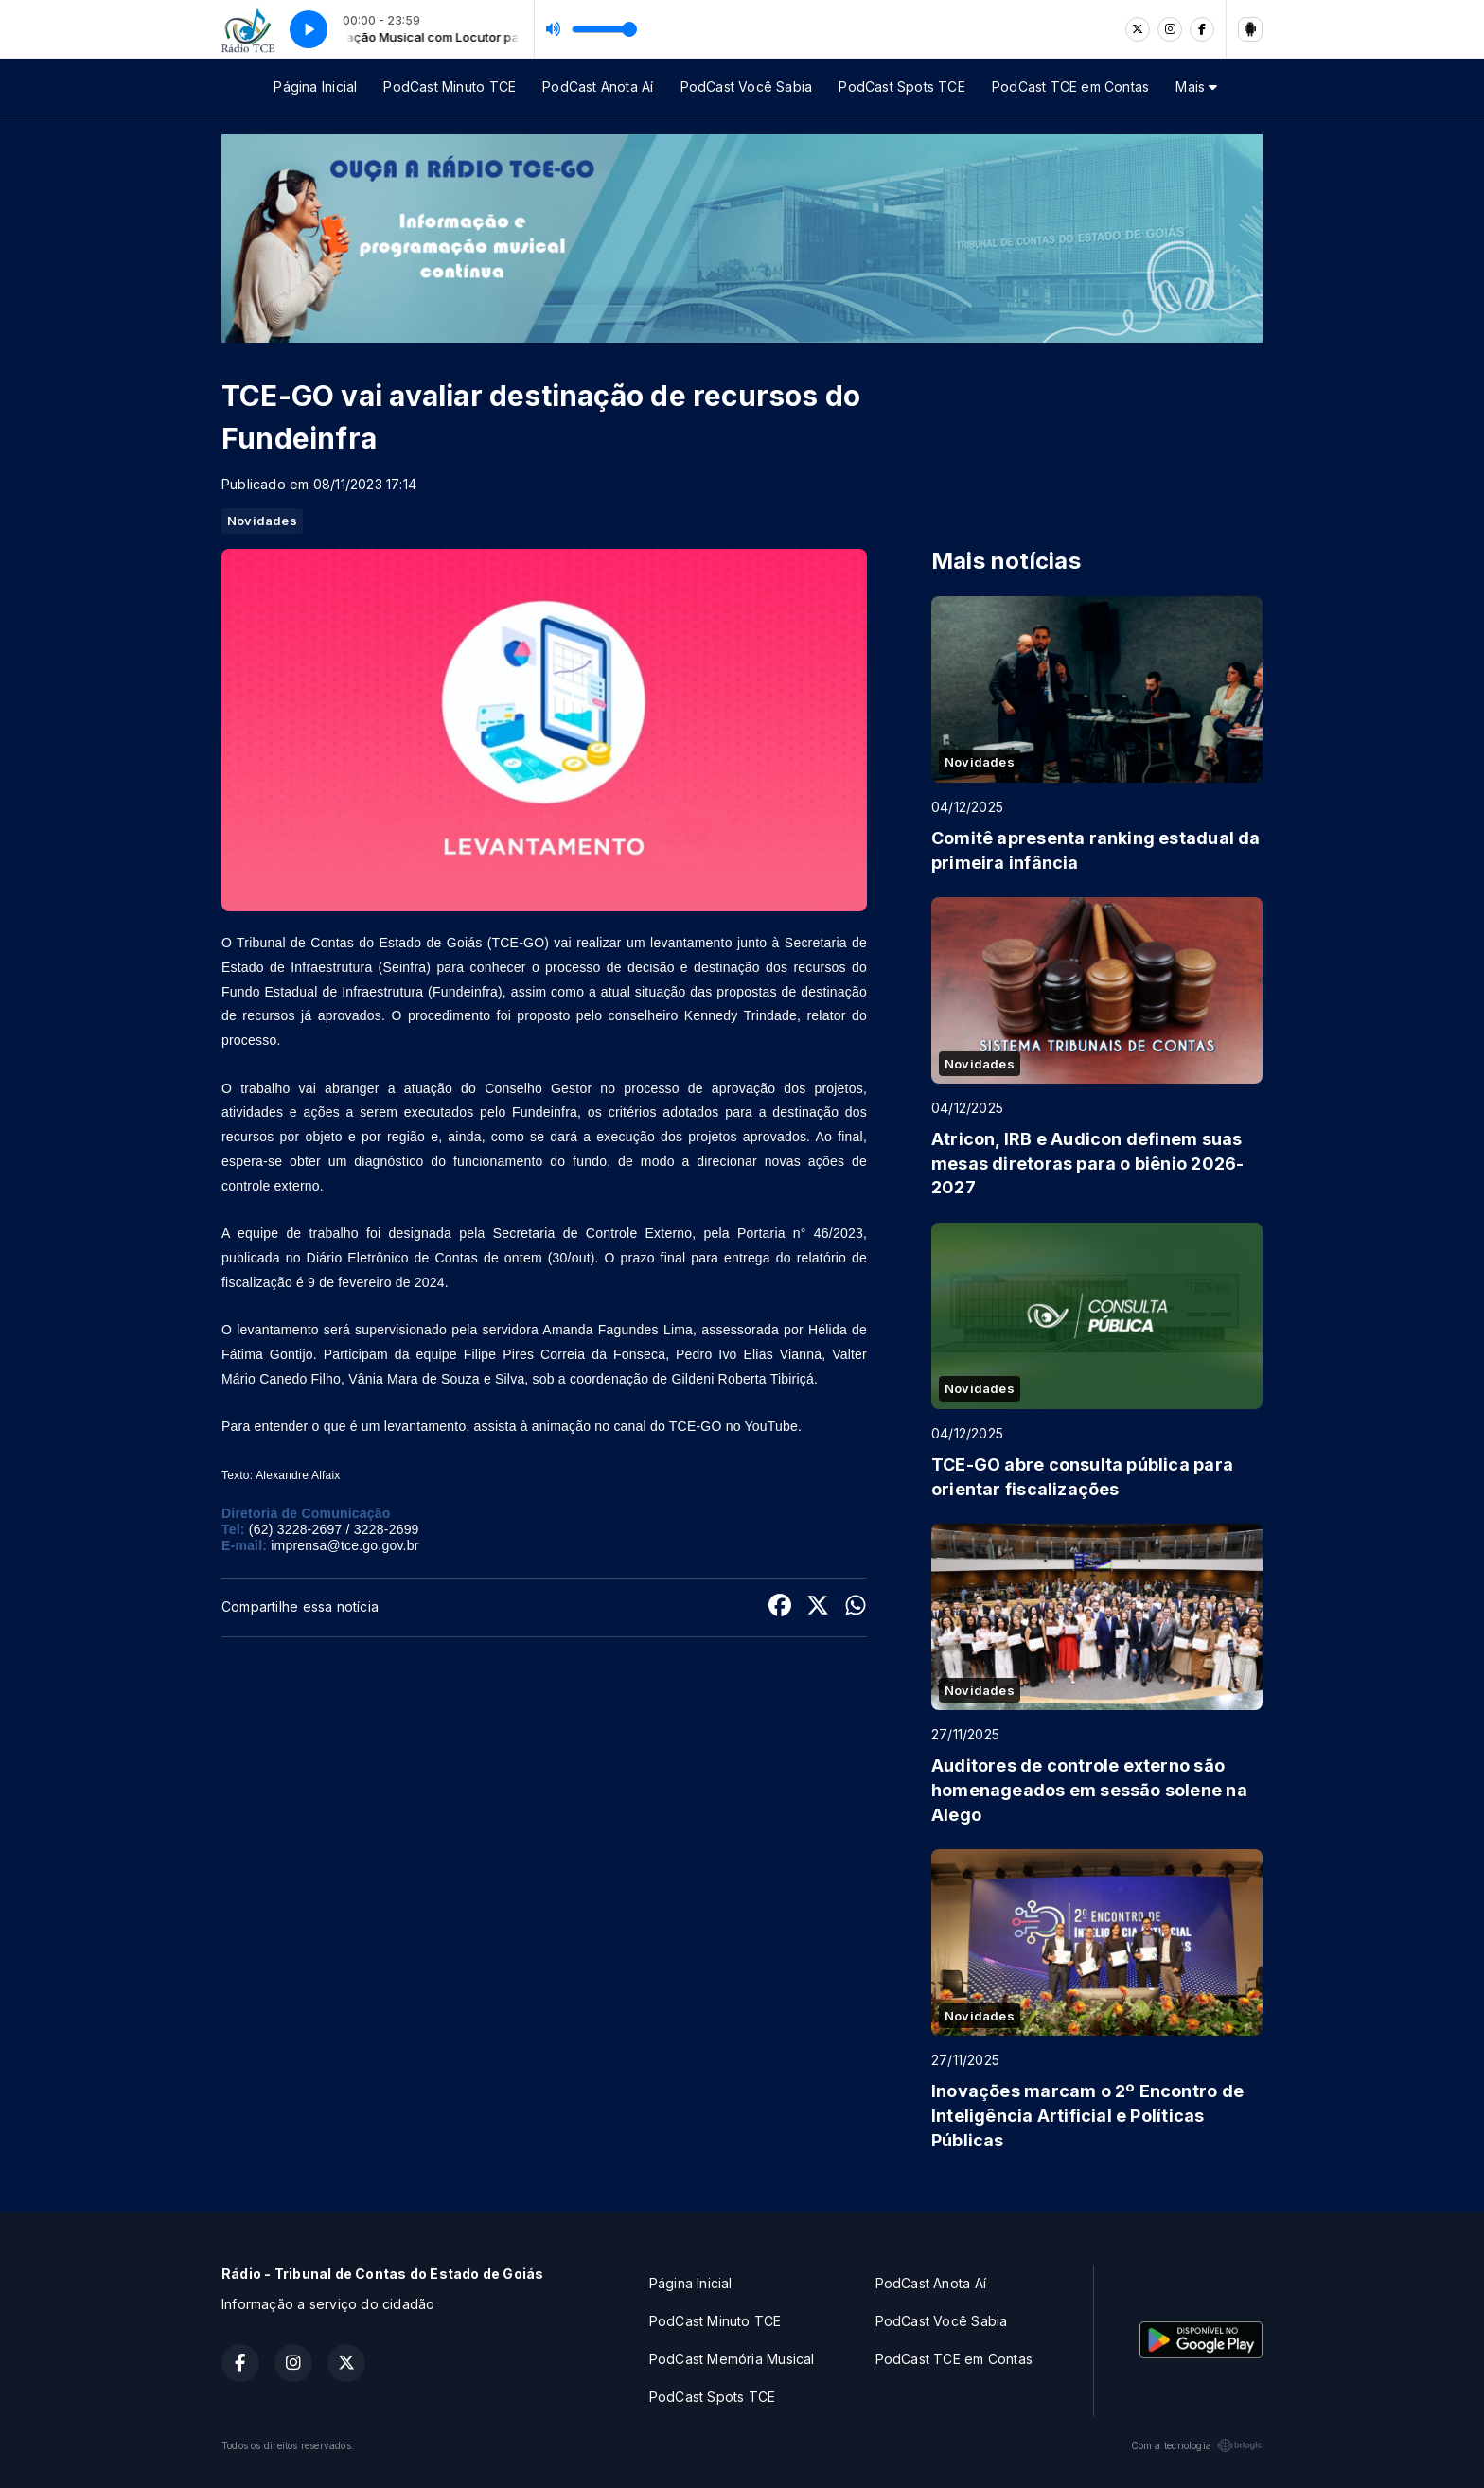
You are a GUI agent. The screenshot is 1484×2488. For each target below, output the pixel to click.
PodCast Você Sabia (746, 87)
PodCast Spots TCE (902, 87)
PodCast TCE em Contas (1070, 87)
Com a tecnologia (1197, 2445)
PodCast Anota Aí (597, 87)
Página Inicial (315, 87)
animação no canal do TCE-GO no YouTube (665, 1426)
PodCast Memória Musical (732, 2359)
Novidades (262, 520)
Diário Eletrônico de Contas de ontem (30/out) (451, 1257)
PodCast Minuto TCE (449, 87)
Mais (1196, 87)
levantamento (691, 942)
